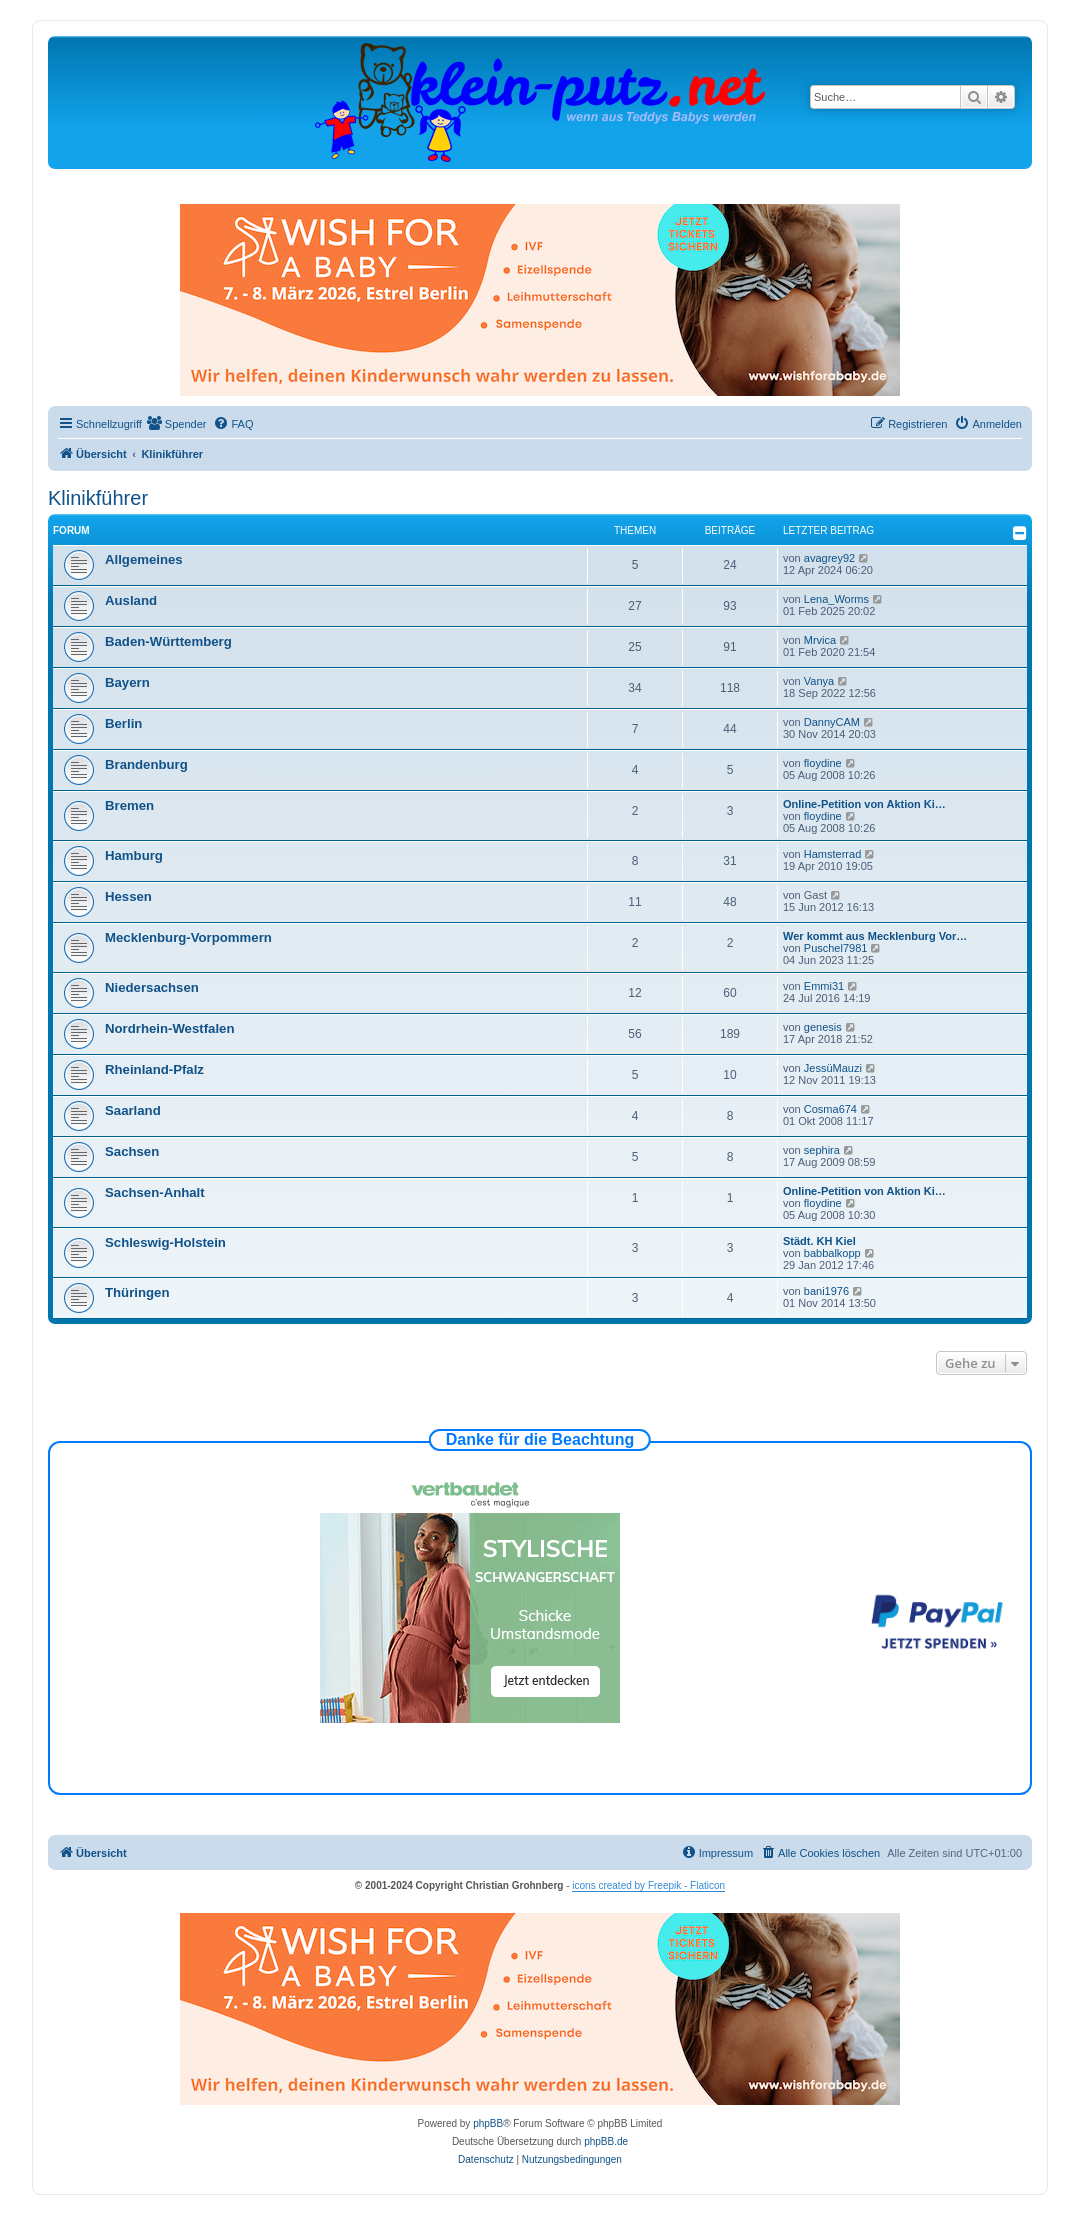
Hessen (128, 896)
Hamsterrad (832, 854)
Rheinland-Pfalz (154, 1069)
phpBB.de (606, 2141)
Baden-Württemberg (168, 641)
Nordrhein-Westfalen (169, 1028)
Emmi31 (824, 986)
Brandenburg (146, 764)
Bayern (127, 682)
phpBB (488, 2123)
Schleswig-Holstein (165, 1242)
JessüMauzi (833, 1068)
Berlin (123, 723)
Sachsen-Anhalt (155, 1192)
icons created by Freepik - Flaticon (648, 1885)
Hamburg (134, 855)
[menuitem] (177, 424)
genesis (823, 1027)
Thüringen (137, 1292)
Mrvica (820, 640)
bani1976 (826, 1291)
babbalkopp (832, 1253)
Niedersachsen (152, 987)
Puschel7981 (836, 948)
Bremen (129, 805)
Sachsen (132, 1151)
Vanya (819, 681)
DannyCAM (832, 722)
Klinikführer (98, 498)
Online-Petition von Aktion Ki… (864, 804)
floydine (823, 763)
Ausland (131, 600)
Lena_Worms (836, 599)
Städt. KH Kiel (819, 1241)
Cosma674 (830, 1109)
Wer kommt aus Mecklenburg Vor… (875, 936)
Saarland (133, 1110)
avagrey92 (829, 558)
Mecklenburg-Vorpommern (188, 937)
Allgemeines (144, 559)
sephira (822, 1150)
